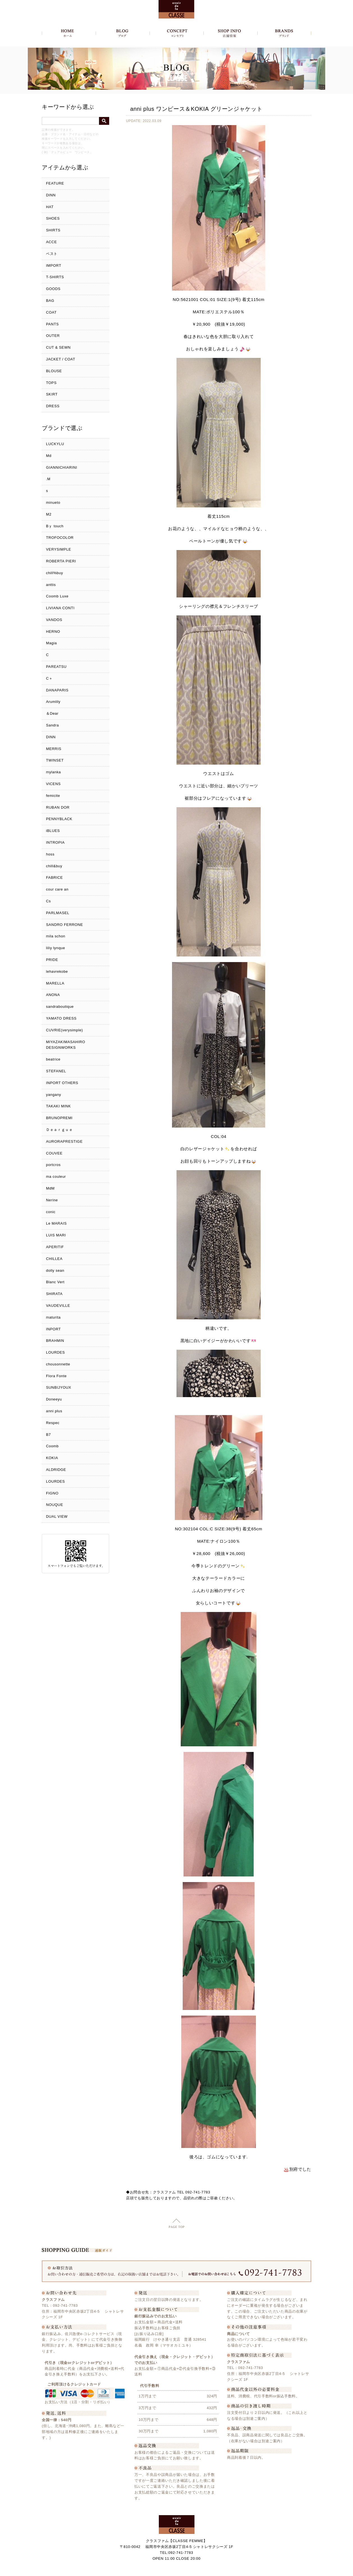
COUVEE (54, 1153)
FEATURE (55, 183)
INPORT (53, 1329)
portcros (53, 1165)
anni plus (54, 1411)
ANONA (53, 995)
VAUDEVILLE (58, 1305)
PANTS (52, 324)
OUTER (53, 336)
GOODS (53, 289)
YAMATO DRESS (61, 1018)
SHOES (53, 218)
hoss (50, 854)
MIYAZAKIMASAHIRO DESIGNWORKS (65, 1045)
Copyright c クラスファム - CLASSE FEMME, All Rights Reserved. (177, 2570)
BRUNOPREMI (59, 1118)
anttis (51, 585)
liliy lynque (55, 948)
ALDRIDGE (56, 1470)
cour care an (57, 889)
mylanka (53, 772)
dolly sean (55, 1270)
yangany (53, 1094)
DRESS (52, 406)
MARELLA (55, 983)
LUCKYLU (55, 444)
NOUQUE (54, 1505)
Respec (52, 1423)
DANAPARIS (57, 690)
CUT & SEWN (58, 347)
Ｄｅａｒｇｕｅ (59, 1130)
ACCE (51, 242)
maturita (53, 1317)
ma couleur (56, 1176)
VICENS (53, 784)
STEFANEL (56, 1071)
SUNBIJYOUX (58, 1387)
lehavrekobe (57, 971)
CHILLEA (54, 1259)
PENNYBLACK (59, 819)
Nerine (52, 1200)
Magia (51, 643)
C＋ (49, 678)
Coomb (52, 1446)
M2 (48, 514)
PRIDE (52, 960)
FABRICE (54, 877)
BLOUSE (54, 371)
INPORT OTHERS (62, 1083)
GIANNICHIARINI (61, 467)
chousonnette (58, 1364)
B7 (48, 1434)
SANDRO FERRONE (64, 925)
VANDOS (54, 620)
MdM (50, 1188)
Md (48, 456)
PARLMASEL (57, 913)
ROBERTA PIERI (61, 561)
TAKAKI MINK (58, 1106)
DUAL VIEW (57, 1516)
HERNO (53, 631)
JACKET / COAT (60, 359)
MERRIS (53, 749)
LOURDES (55, 1352)
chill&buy (54, 866)
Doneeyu (54, 1399)
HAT (50, 207)
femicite (53, 796)
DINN (51, 195)
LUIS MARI (56, 1235)
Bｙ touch (54, 526)
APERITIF (55, 1247)
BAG (50, 300)
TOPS (51, 383)
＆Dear (52, 713)
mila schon (55, 936)
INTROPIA (55, 842)
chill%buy (54, 573)
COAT (51, 312)
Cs (48, 901)
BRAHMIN (55, 1340)
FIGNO (52, 1493)
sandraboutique (60, 1006)
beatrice (53, 1059)
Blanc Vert (55, 1282)
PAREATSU (56, 666)
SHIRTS (53, 230)
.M (48, 479)
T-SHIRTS (55, 277)
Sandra (52, 725)
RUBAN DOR (58, 807)
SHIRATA (54, 1294)
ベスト (52, 254)
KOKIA (52, 1458)
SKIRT (52, 394)
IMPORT (53, 265)
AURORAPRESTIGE (64, 1141)
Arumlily (53, 702)
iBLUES (53, 831)
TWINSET (55, 760)
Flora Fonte (56, 1376)
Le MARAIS (56, 1223)
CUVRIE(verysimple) (64, 1030)
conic (51, 1212)
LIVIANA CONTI (60, 608)
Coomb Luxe (57, 596)
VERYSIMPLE (58, 549)
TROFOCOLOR (60, 537)
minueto (53, 502)
